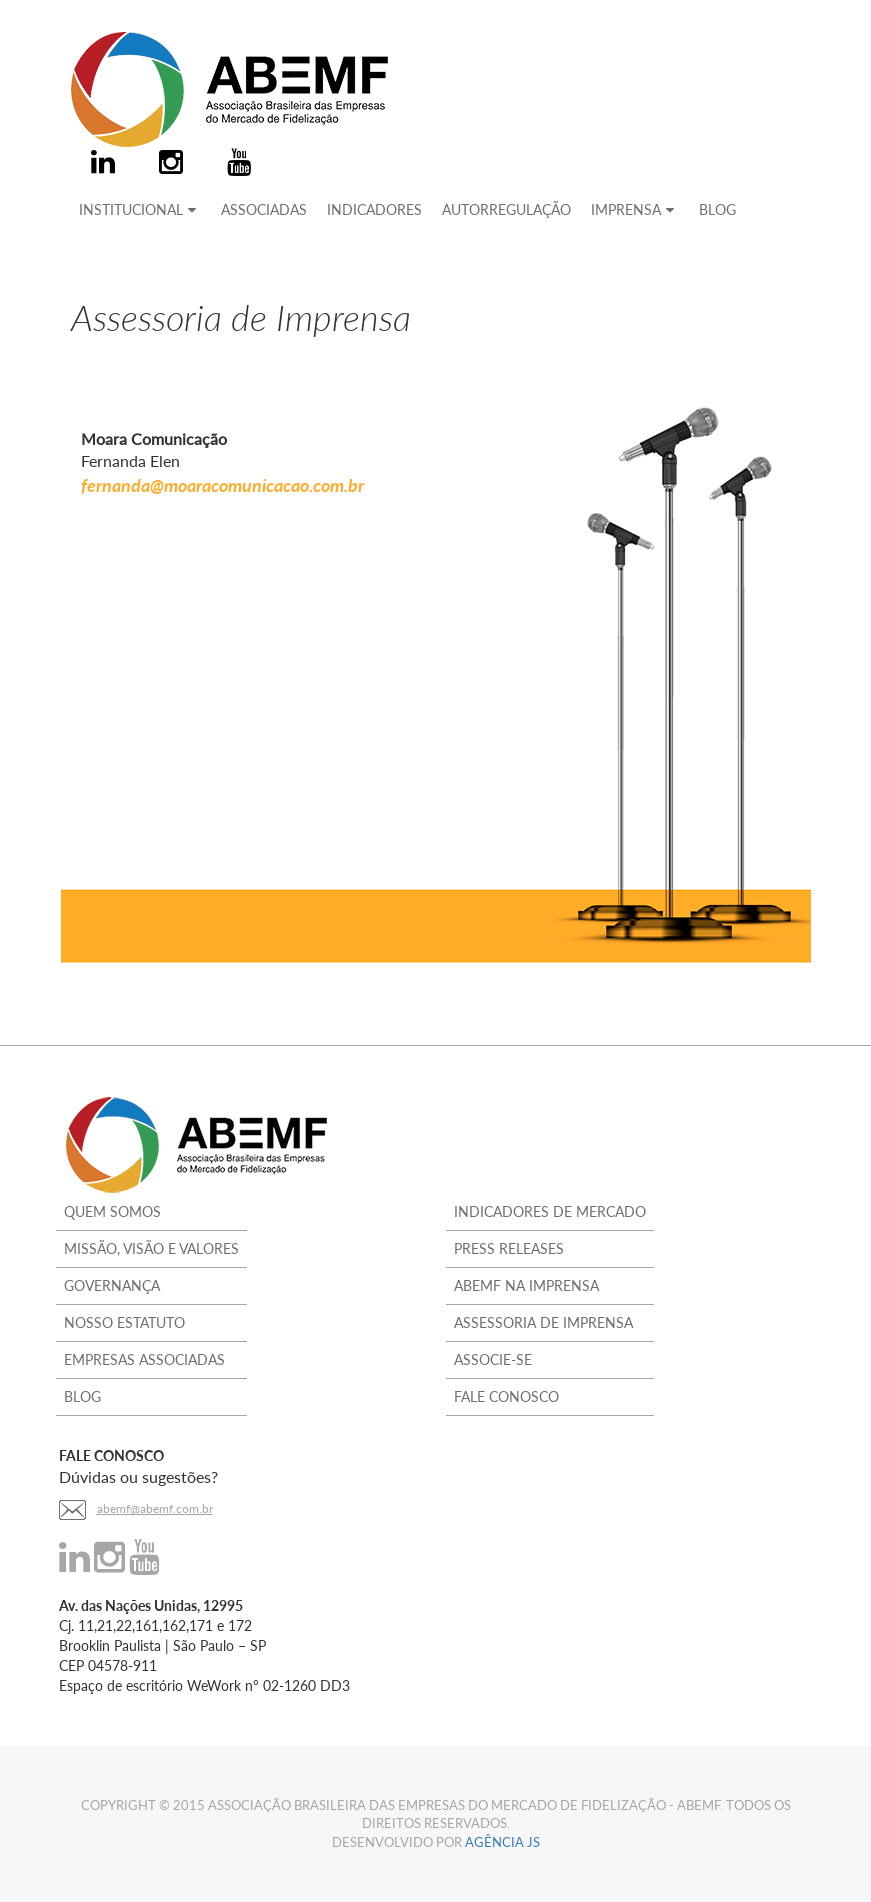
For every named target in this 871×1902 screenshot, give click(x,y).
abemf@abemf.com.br (155, 1508)
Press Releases (509, 1248)
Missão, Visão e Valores (151, 1248)
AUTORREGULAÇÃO (506, 209)
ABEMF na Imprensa (526, 1285)
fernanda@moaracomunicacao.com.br (222, 485)
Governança (112, 1285)
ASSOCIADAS (264, 209)
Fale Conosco (506, 1396)
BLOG (717, 209)
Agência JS (502, 1842)
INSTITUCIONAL (140, 209)
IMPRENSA (635, 209)
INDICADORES (374, 209)
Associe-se (493, 1359)
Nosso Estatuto (124, 1322)
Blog (82, 1396)
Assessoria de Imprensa (543, 1322)
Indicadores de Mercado (550, 1211)
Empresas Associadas (144, 1359)
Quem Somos (112, 1211)
